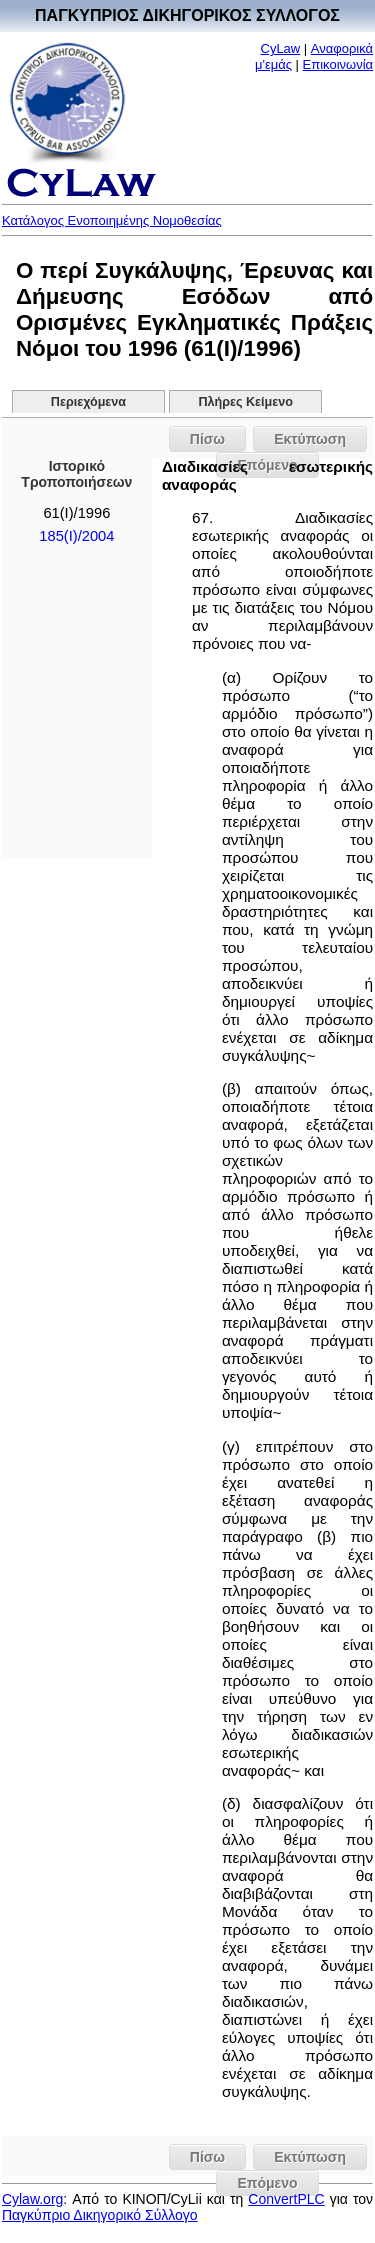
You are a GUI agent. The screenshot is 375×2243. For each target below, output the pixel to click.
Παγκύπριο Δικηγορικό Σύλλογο (100, 2215)
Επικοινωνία (338, 64)
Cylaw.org (32, 2199)
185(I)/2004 (76, 536)
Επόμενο (267, 2183)
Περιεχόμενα (88, 402)
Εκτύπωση (310, 439)
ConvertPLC (286, 2199)
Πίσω (207, 439)
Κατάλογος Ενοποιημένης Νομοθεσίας (112, 220)
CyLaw (281, 48)
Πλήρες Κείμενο (245, 402)
